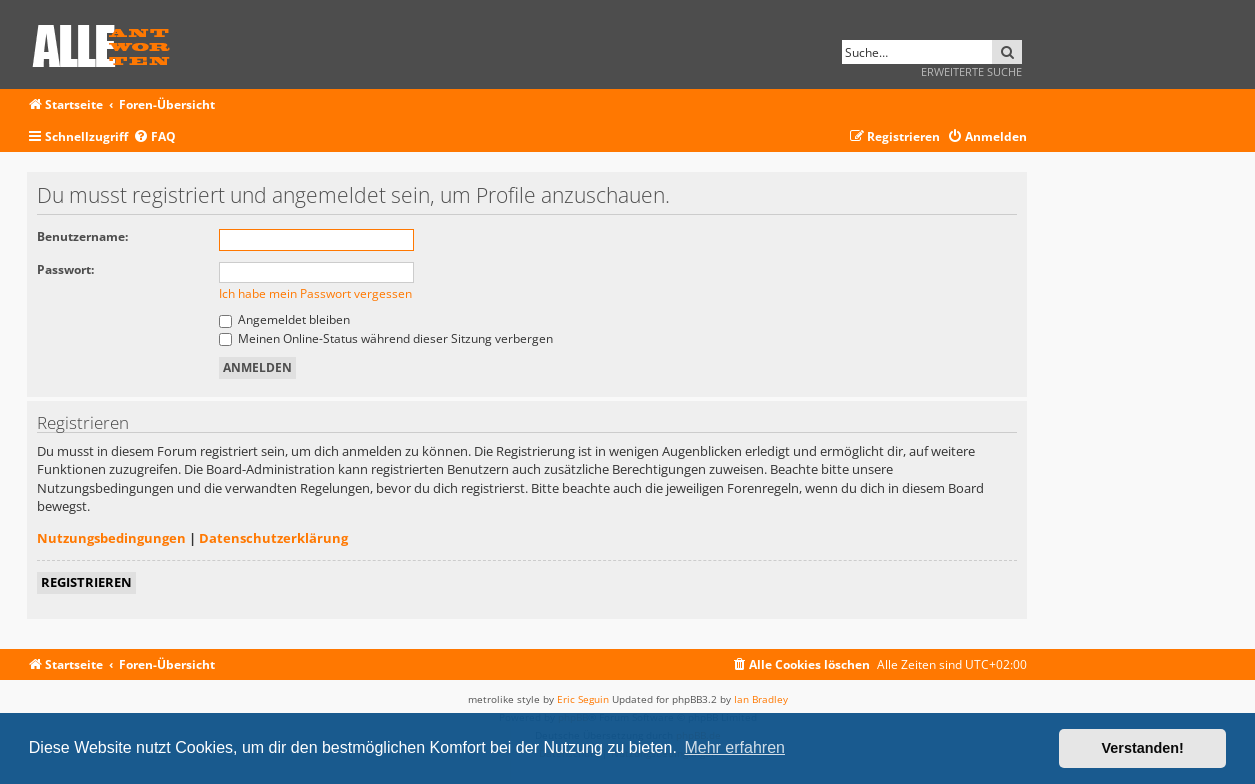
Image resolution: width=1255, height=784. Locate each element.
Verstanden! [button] (1143, 748)
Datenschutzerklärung (273, 538)
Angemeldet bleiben (284, 319)
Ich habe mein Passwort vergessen (315, 293)
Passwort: (65, 269)
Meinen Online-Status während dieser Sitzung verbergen (386, 338)
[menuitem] (154, 137)
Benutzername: (82, 236)
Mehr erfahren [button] (734, 747)
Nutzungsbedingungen (111, 538)
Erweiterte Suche (971, 71)
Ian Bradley (761, 699)
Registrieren (86, 582)
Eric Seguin (583, 699)
